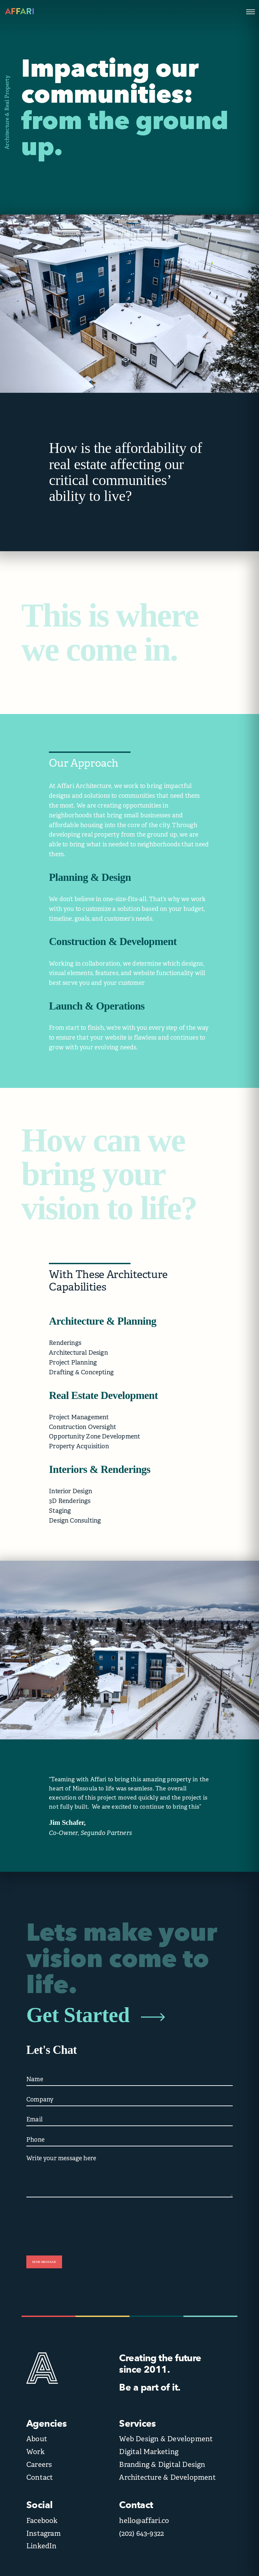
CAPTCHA (37, 2208)
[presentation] (77, 2227)
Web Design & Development (166, 2438)
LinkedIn (41, 2546)
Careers (39, 2464)
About (36, 2438)
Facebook (42, 2520)
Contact (39, 2477)
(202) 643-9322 (141, 2533)
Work (35, 2451)
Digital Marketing (148, 2451)
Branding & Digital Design (162, 2464)
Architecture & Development (167, 2477)
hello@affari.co (144, 2520)
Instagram (43, 2533)
